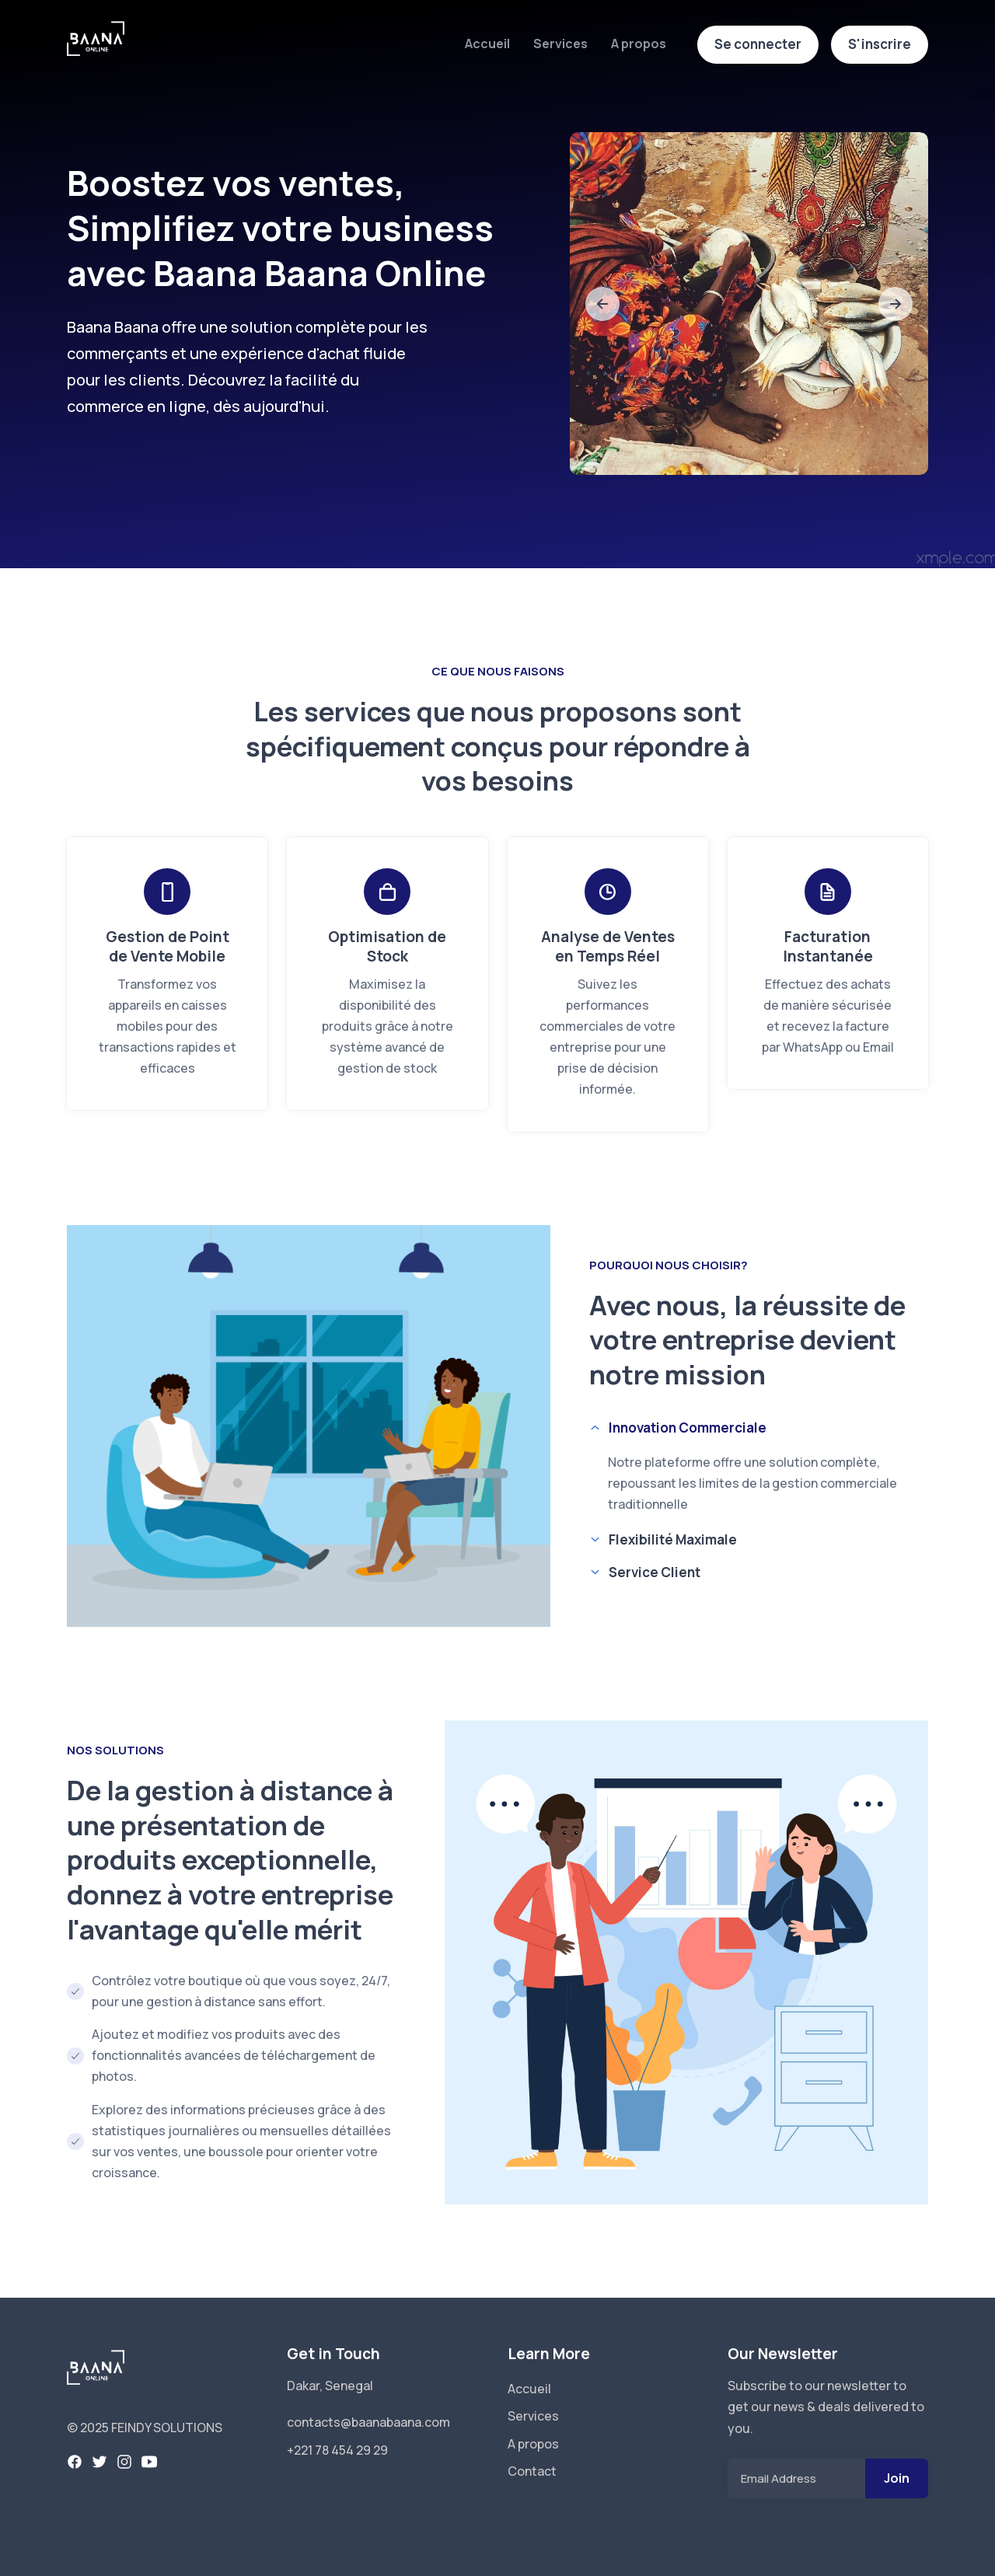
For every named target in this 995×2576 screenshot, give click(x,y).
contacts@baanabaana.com (368, 2422)
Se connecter (757, 44)
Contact (532, 2471)
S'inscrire (879, 44)
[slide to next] (895, 304)
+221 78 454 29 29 (337, 2450)
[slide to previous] (602, 304)
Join (896, 2478)
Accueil (487, 43)
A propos (638, 43)
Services (560, 43)
